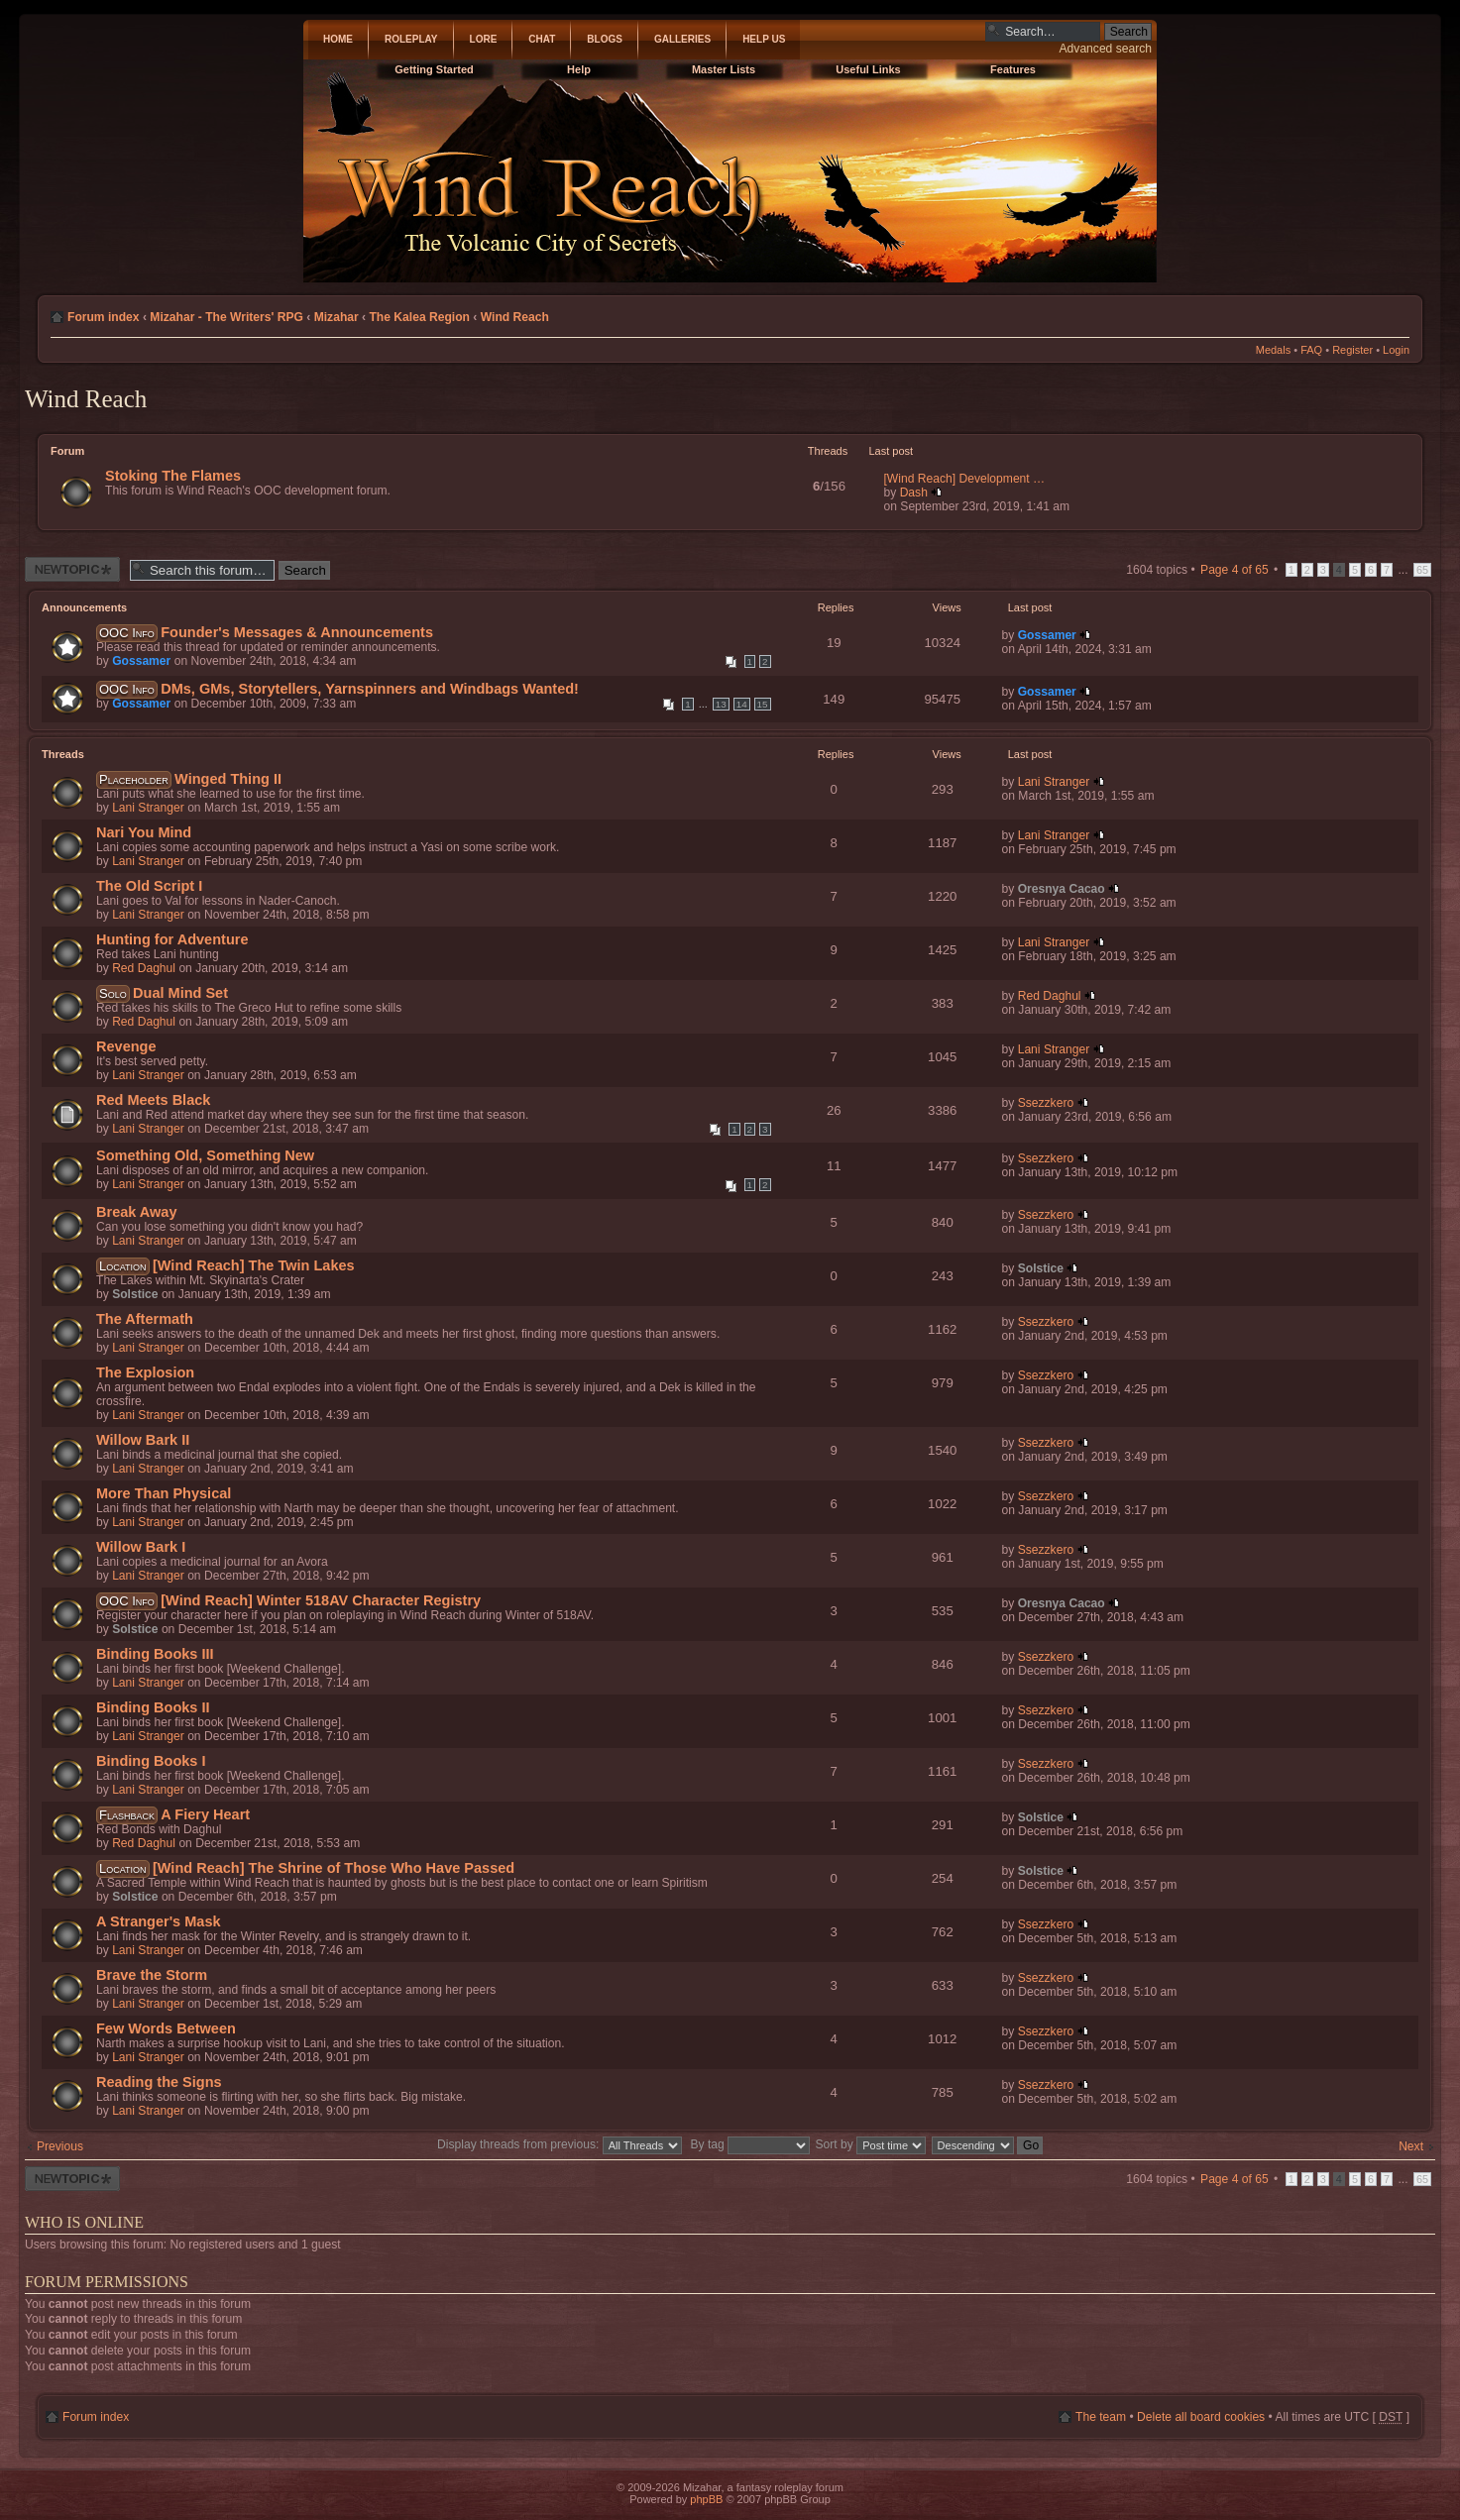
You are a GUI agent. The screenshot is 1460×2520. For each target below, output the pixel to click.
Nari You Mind (143, 832)
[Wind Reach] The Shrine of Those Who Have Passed (333, 1868)
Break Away (136, 1212)
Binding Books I (150, 1761)
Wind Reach (515, 317)
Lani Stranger (148, 808)
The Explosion (145, 1372)
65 (1422, 570)
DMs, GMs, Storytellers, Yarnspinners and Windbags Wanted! (370, 689)
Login (1396, 350)
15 (762, 704)
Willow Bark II (142, 1440)
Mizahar (336, 317)
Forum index (103, 317)
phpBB (706, 2499)
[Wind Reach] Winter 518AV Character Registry (321, 1600)
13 (721, 704)
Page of (1234, 570)
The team (1100, 2417)
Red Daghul (143, 968)
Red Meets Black (153, 1100)
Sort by (871, 2144)
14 (741, 704)
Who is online (84, 2222)
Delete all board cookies (1201, 2417)
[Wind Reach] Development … (965, 479)
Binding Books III (155, 1654)
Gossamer (141, 661)
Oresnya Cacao (1061, 889)
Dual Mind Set (180, 993)
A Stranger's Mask (158, 1921)
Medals (1273, 350)
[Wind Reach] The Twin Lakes (254, 1265)
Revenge (126, 1046)
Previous (60, 2146)
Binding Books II (153, 1707)
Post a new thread (72, 569)
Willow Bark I (140, 1547)
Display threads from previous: (559, 2144)
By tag (752, 2144)
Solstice (135, 1294)
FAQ (1311, 350)
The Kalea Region (419, 317)
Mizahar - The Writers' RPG (226, 317)
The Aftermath (144, 1319)
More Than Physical (163, 1493)
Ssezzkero (1045, 1103)
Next (1411, 2146)
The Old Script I (149, 886)
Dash (914, 492)
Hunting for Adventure (172, 939)
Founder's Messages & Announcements (297, 632)
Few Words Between (166, 2028)
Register (1352, 350)
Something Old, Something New (205, 1155)
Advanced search (1106, 48)
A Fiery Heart (205, 1814)
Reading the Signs (159, 2082)
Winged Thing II (227, 779)
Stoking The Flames (173, 476)
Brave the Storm (151, 1975)
